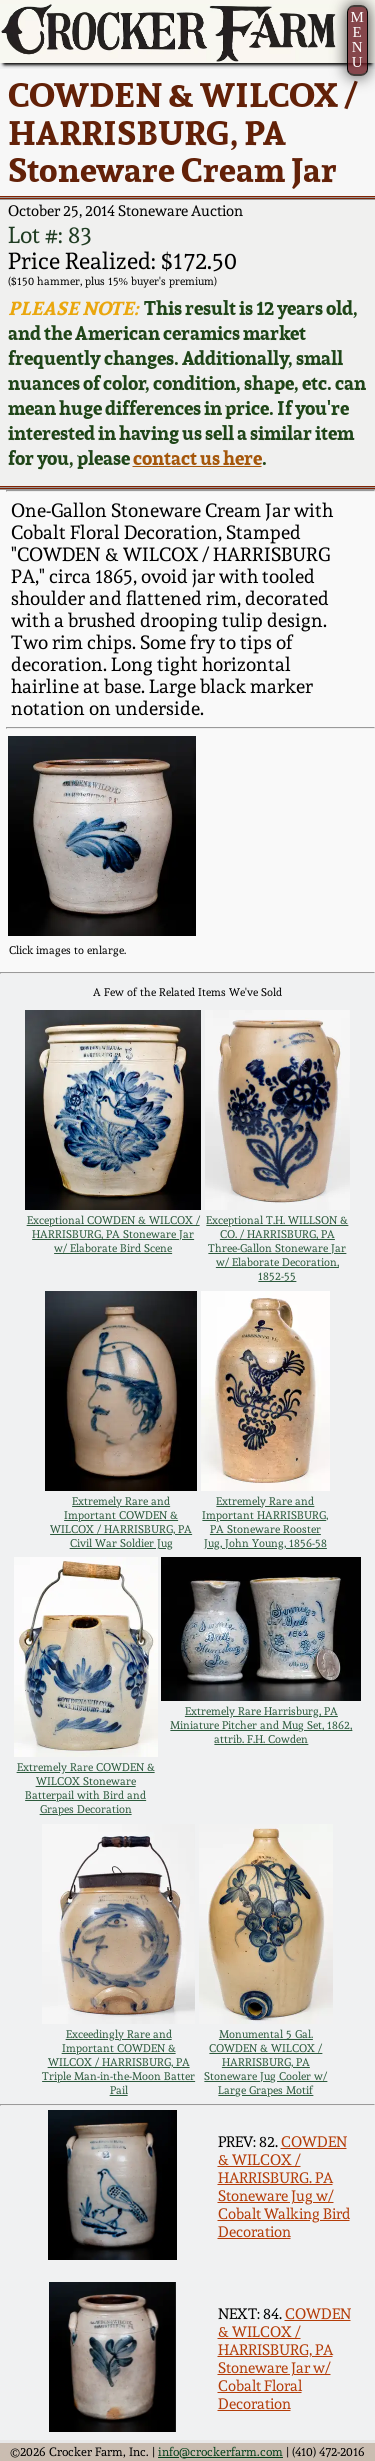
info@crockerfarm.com (220, 2452)
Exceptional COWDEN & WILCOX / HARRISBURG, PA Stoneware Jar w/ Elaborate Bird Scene (113, 1234)
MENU (356, 39)
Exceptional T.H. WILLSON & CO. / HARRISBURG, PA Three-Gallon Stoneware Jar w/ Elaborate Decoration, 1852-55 (277, 1248)
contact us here (197, 458)
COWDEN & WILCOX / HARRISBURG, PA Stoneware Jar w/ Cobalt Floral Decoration (284, 2359)
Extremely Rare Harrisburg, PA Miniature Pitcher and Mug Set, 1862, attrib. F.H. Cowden (261, 1725)
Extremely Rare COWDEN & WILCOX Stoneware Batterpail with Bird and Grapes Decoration (86, 1788)
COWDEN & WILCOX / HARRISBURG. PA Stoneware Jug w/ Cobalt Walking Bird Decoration (284, 2187)
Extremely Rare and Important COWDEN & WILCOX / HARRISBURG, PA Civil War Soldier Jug (121, 1522)
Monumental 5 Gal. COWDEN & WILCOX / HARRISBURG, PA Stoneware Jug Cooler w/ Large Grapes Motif (265, 2062)
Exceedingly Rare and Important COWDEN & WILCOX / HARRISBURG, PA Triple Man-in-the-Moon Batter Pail (118, 2062)
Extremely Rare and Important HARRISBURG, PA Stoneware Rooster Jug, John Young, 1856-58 (265, 1522)
